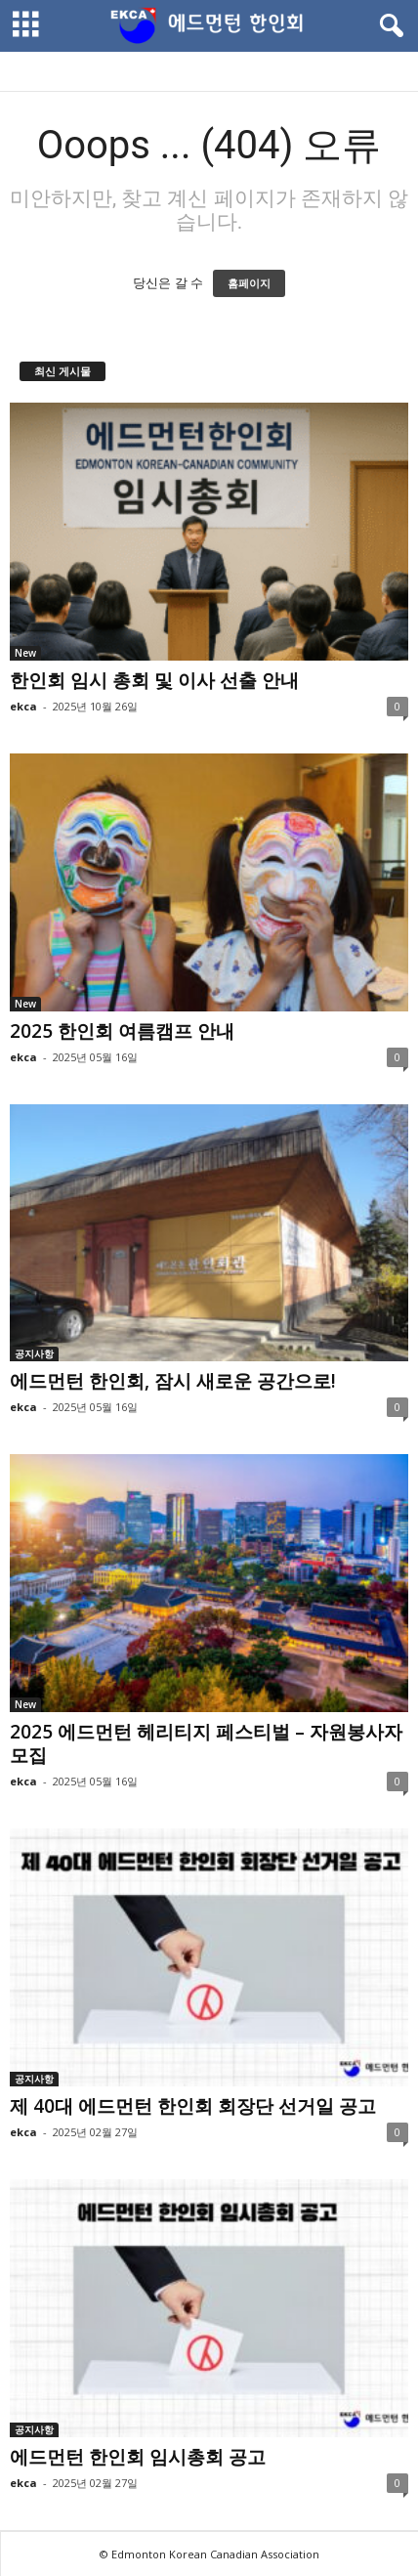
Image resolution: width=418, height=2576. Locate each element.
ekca (23, 706)
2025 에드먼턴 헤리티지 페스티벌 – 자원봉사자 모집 (206, 1743)
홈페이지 (249, 283)
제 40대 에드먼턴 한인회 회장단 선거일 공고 (193, 2106)
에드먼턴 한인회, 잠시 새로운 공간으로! (173, 1381)
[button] (387, 26)
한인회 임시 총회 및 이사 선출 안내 (154, 680)
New (25, 653)
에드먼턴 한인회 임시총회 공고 (138, 2456)
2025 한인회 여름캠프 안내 (122, 1031)
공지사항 (34, 1353)
